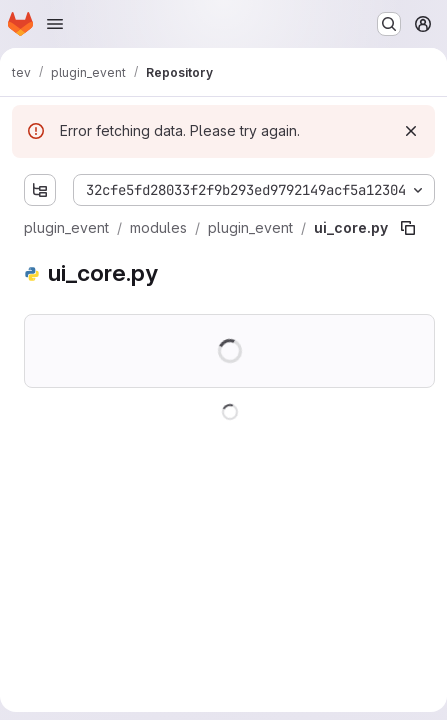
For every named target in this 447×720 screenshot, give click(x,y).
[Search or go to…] (389, 24)
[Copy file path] (408, 228)
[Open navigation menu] (55, 24)
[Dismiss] (411, 131)
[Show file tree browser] (40, 190)
